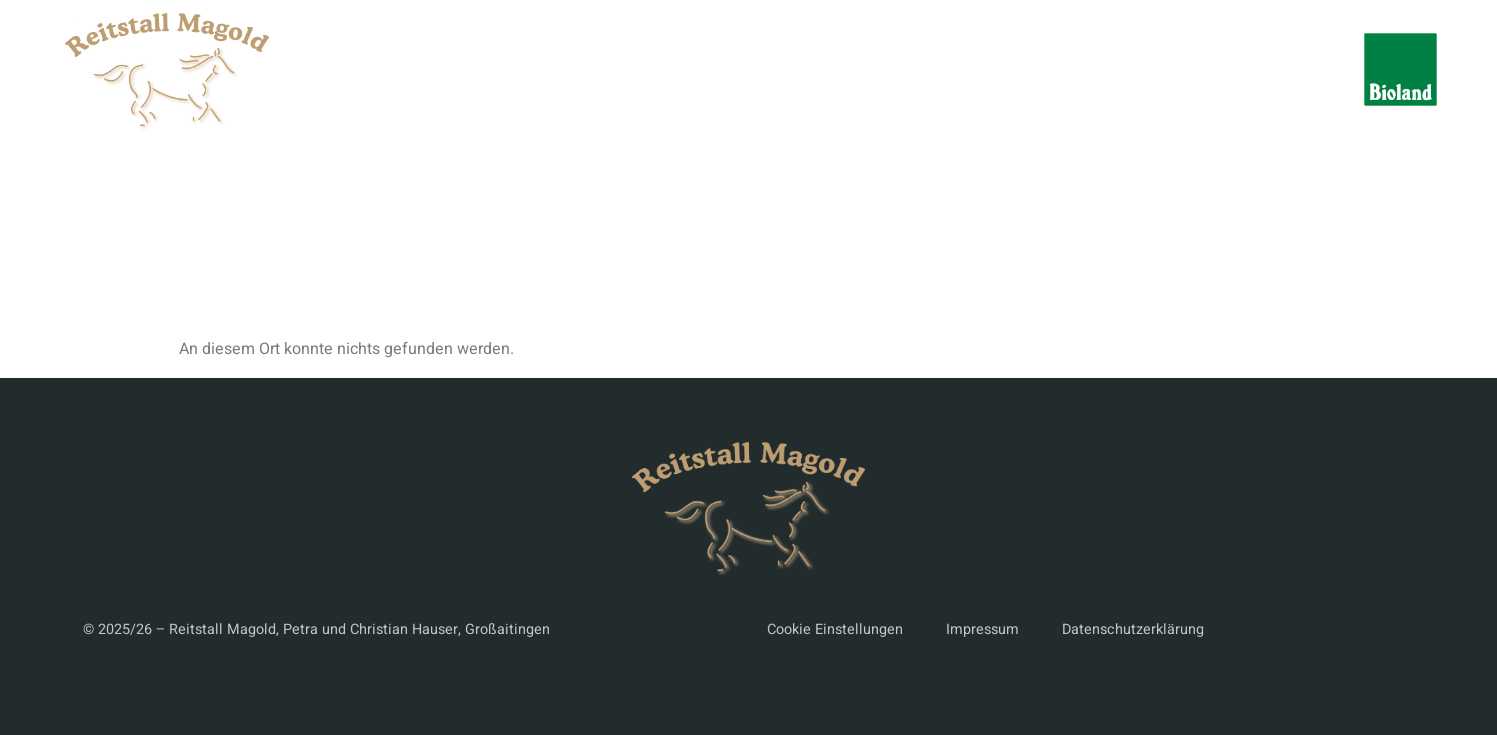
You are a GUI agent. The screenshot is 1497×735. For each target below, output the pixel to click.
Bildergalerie (1152, 69)
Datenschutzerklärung (1133, 629)
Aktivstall (874, 69)
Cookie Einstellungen (835, 629)
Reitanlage (761, 69)
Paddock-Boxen (1007, 69)
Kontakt (1266, 69)
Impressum (982, 629)
